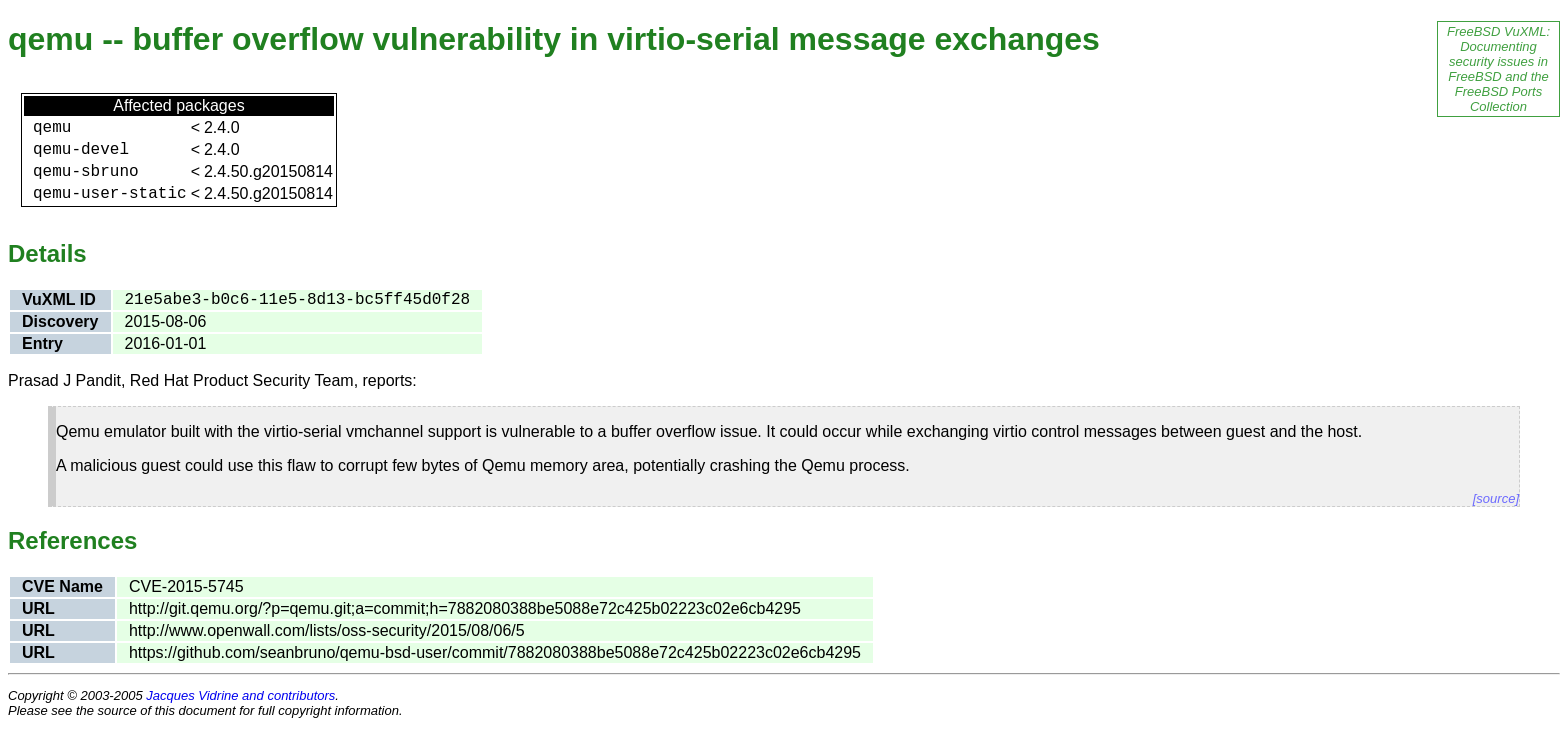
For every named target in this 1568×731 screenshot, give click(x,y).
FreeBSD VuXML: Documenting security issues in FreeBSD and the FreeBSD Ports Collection (1498, 69)
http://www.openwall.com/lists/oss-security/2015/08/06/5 (327, 630)
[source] (1496, 498)
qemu (52, 128)
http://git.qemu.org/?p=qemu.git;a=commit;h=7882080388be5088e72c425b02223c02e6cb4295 (465, 608)
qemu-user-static (110, 194)
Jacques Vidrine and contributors (240, 695)
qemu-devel (81, 150)
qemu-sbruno (86, 172)
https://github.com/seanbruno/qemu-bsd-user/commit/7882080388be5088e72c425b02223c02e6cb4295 (495, 652)
